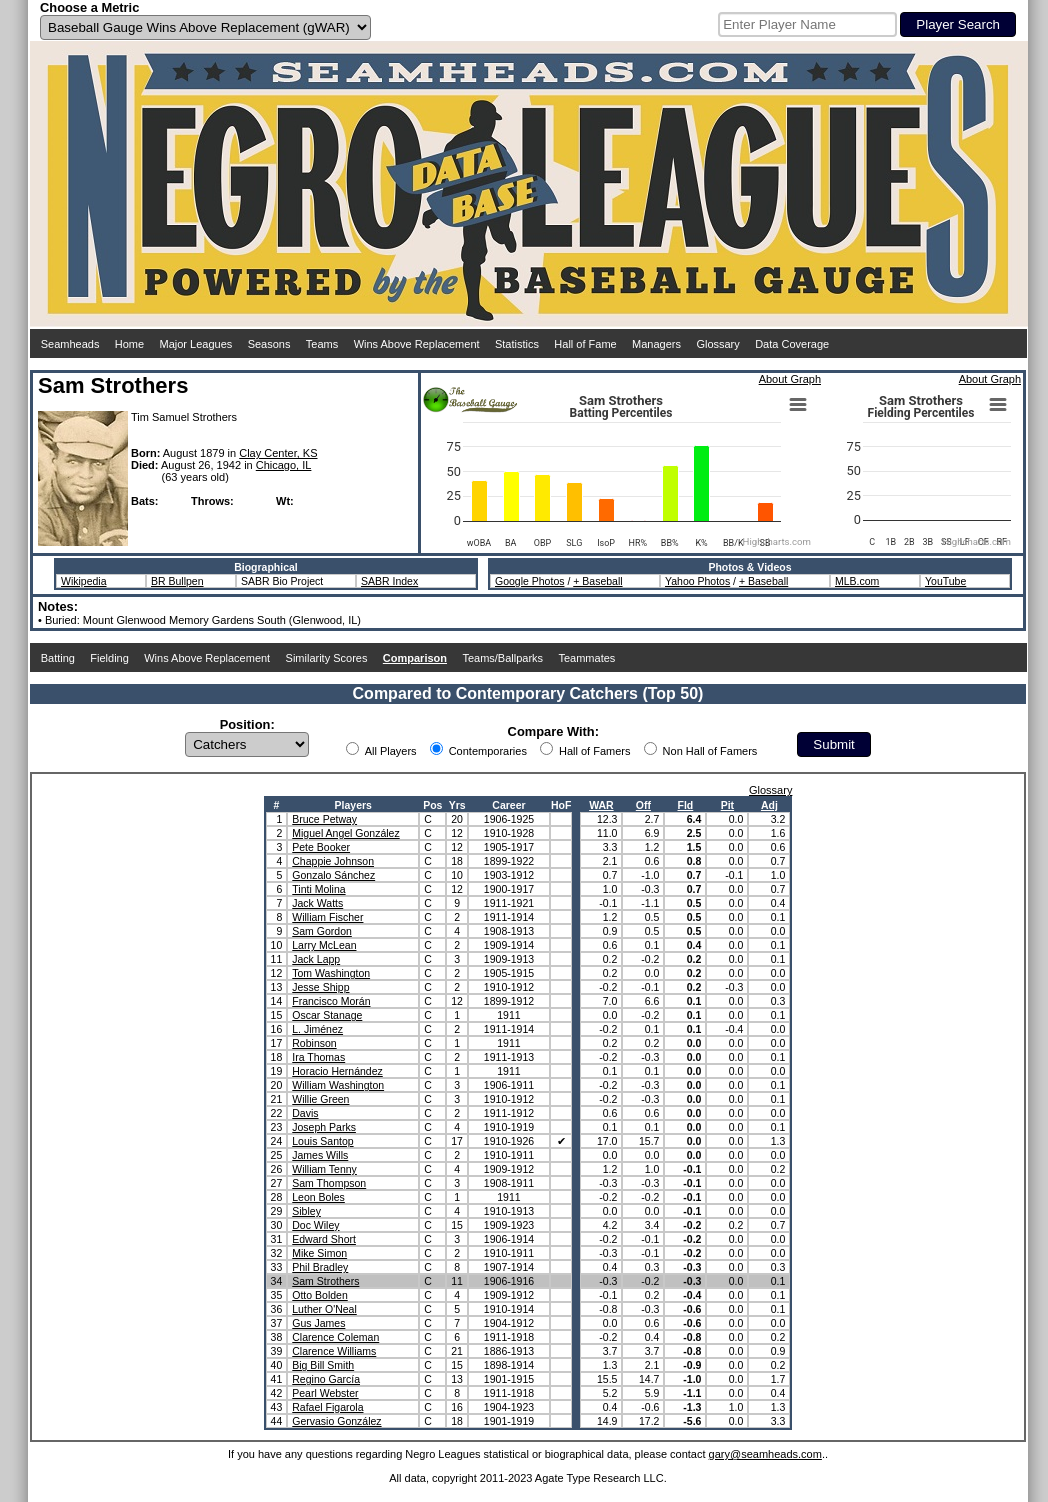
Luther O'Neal (324, 1309)
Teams (322, 344)
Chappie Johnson (333, 861)
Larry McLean (324, 945)
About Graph (790, 379)
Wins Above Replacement (417, 344)
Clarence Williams (334, 1351)
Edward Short (324, 1239)
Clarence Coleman (335, 1337)
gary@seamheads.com (765, 1454)
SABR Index (389, 581)
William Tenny (324, 1169)
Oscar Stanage (327, 1015)
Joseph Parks (324, 1127)
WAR (601, 805)
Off (643, 805)
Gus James (318, 1323)
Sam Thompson (329, 1183)
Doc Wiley (315, 1225)
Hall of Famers (595, 751)
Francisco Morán (331, 1001)
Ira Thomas (318, 1057)
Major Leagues (196, 344)
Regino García (326, 1379)
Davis (305, 1113)
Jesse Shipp (320, 987)
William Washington (338, 1085)
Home (129, 344)
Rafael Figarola (327, 1407)
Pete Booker (321, 847)
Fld (686, 805)
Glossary (717, 344)
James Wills (320, 1155)
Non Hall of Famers (710, 751)
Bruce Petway (324, 819)
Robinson (314, 1043)
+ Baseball (597, 581)
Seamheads (70, 344)
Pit (727, 805)
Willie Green (320, 1099)
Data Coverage (792, 344)
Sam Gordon (322, 931)
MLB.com (857, 581)
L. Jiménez (317, 1029)
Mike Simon (319, 1253)
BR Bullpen (177, 581)
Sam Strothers (325, 1281)
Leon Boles (318, 1197)
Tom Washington (331, 973)
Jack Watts (317, 903)
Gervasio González (336, 1421)
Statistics (517, 344)
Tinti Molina (318, 889)
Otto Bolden (319, 1295)
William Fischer (327, 917)
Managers (656, 344)
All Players (391, 751)
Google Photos (529, 581)
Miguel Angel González (345, 833)
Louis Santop (322, 1141)
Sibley (306, 1211)
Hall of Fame (585, 344)
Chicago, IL (284, 465)
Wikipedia (84, 581)
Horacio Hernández (337, 1071)
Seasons (269, 344)
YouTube (945, 581)
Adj (769, 805)
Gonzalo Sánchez (333, 875)
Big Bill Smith (323, 1365)
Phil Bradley (320, 1267)
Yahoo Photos (697, 581)
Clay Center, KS (278, 453)
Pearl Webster (325, 1393)
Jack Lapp (316, 959)
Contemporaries (488, 751)
